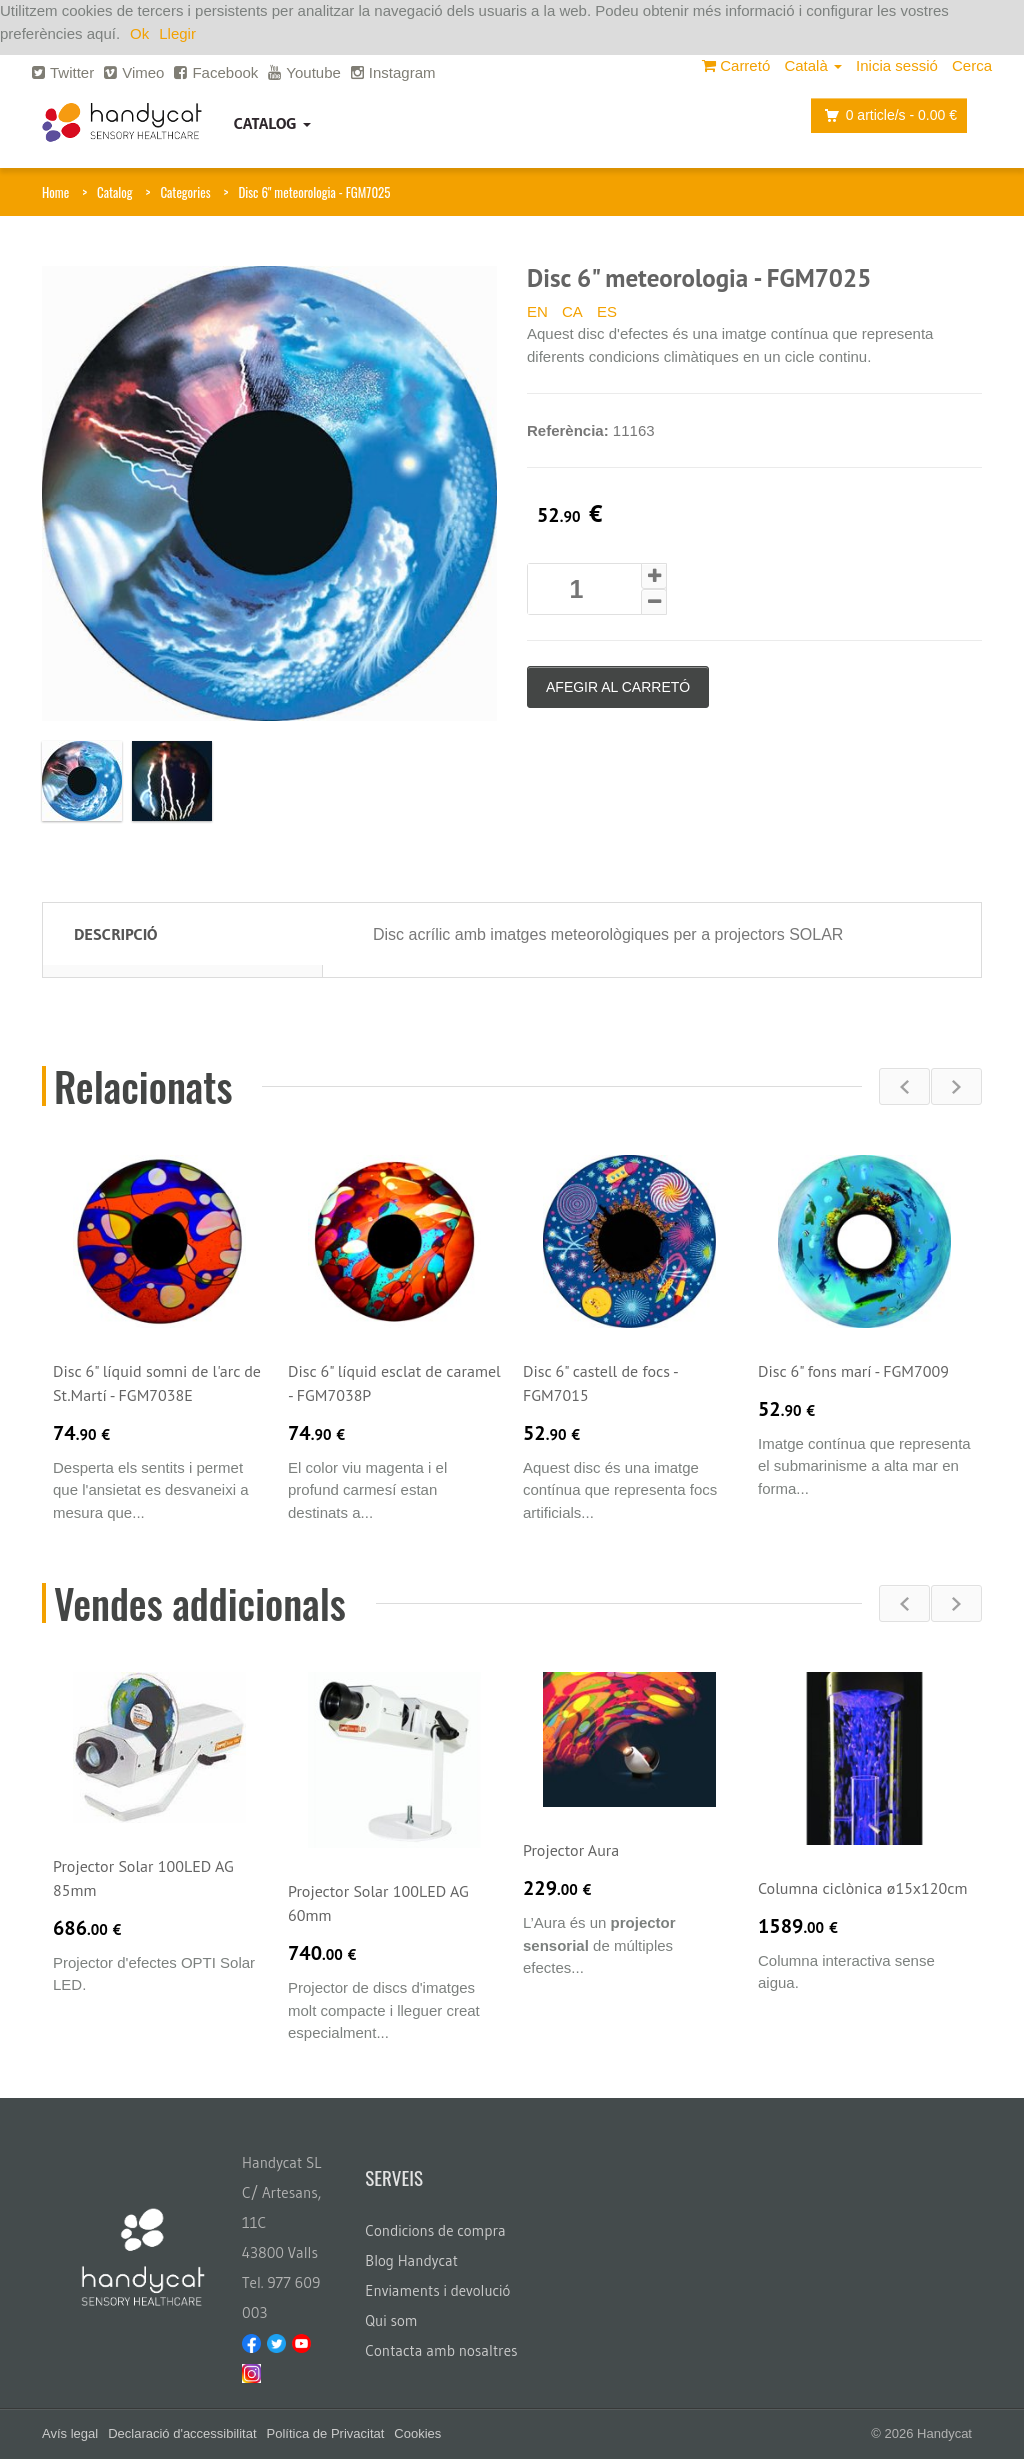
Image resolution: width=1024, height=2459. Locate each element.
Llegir (177, 33)
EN (537, 311)
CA (572, 311)
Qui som (391, 2320)
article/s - (885, 115)
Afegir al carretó (618, 687)
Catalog (272, 123)
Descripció (115, 934)
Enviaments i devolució (437, 2290)
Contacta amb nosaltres (441, 2350)
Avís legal (70, 2433)
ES (607, 311)
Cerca (972, 65)
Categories (185, 192)
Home (55, 192)
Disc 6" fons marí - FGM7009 (853, 1371)
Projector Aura (571, 1850)
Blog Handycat (411, 2260)
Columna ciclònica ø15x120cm (862, 1888)
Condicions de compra (435, 2230)
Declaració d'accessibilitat (182, 2433)
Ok (139, 33)
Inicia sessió (897, 65)
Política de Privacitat (326, 2433)
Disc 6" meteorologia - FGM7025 (314, 192)
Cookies (417, 2433)
